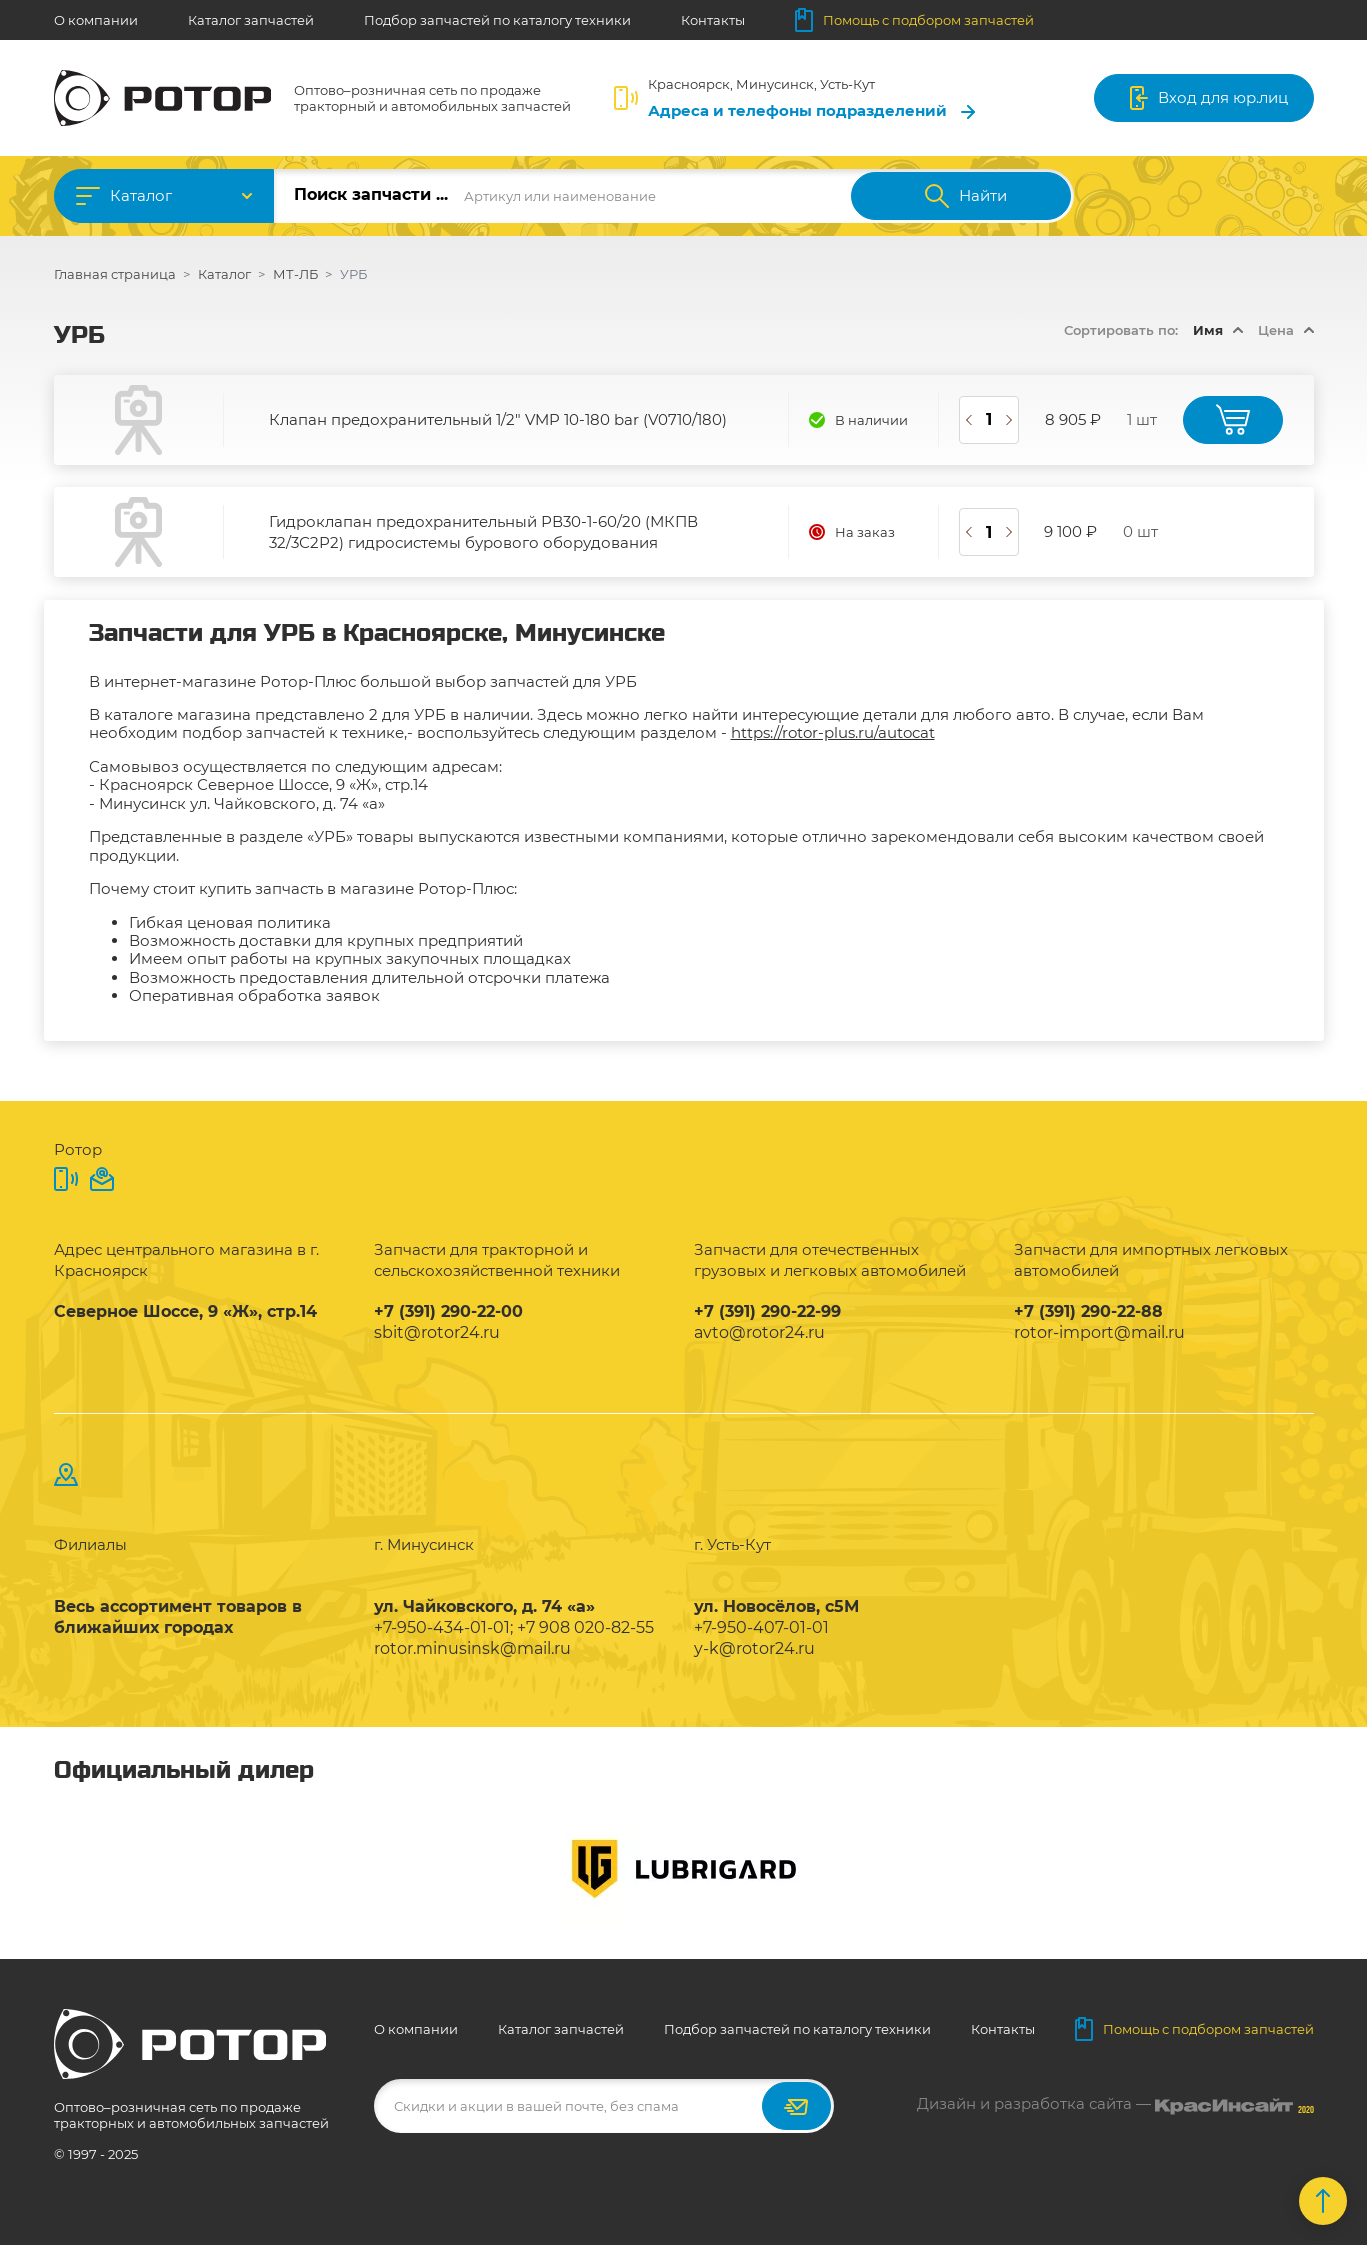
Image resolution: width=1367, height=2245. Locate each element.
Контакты (713, 20)
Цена (1276, 330)
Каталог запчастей (251, 20)
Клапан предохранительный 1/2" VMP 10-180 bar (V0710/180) (498, 419)
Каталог (141, 195)
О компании (96, 20)
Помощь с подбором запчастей (914, 20)
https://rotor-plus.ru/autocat (833, 732)
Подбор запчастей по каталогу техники (497, 20)
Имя (1208, 330)
